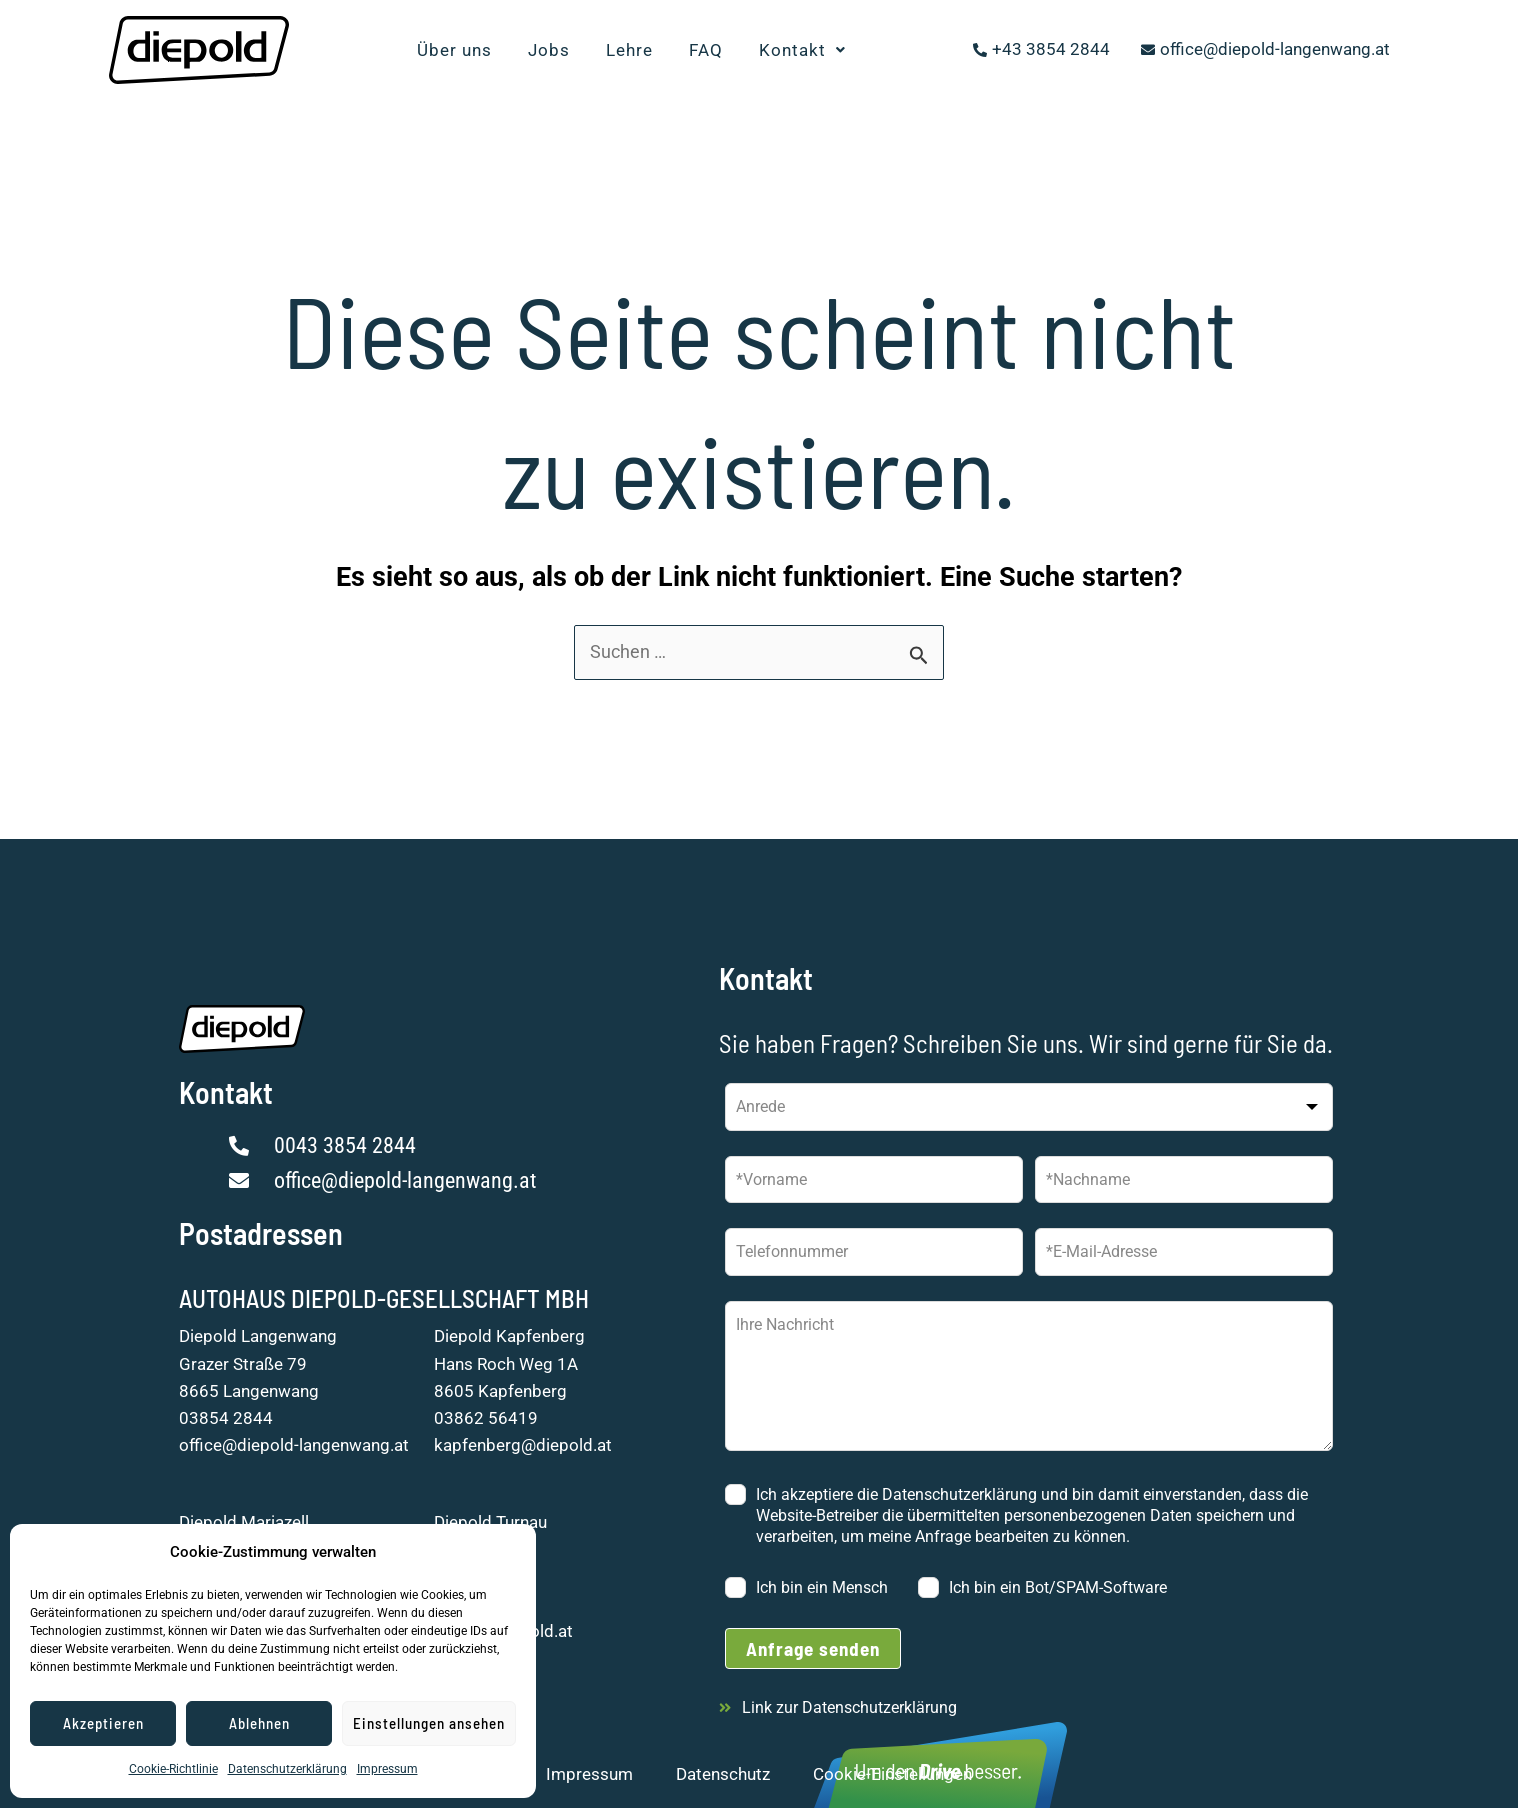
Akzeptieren (103, 1723)
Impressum (387, 1769)
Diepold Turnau (490, 1522)
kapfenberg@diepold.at (523, 1445)
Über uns (454, 50)
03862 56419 (486, 1418)
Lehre (629, 50)
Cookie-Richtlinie (173, 1769)
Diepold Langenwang (258, 1336)
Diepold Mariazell (244, 1522)
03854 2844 (226, 1418)
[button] (802, 50)
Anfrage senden (813, 1648)
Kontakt (802, 50)
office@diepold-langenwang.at (294, 1445)
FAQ (706, 50)
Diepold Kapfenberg (509, 1336)
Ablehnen (259, 1723)
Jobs (549, 50)
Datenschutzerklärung (287, 1769)
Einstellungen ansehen (429, 1723)
